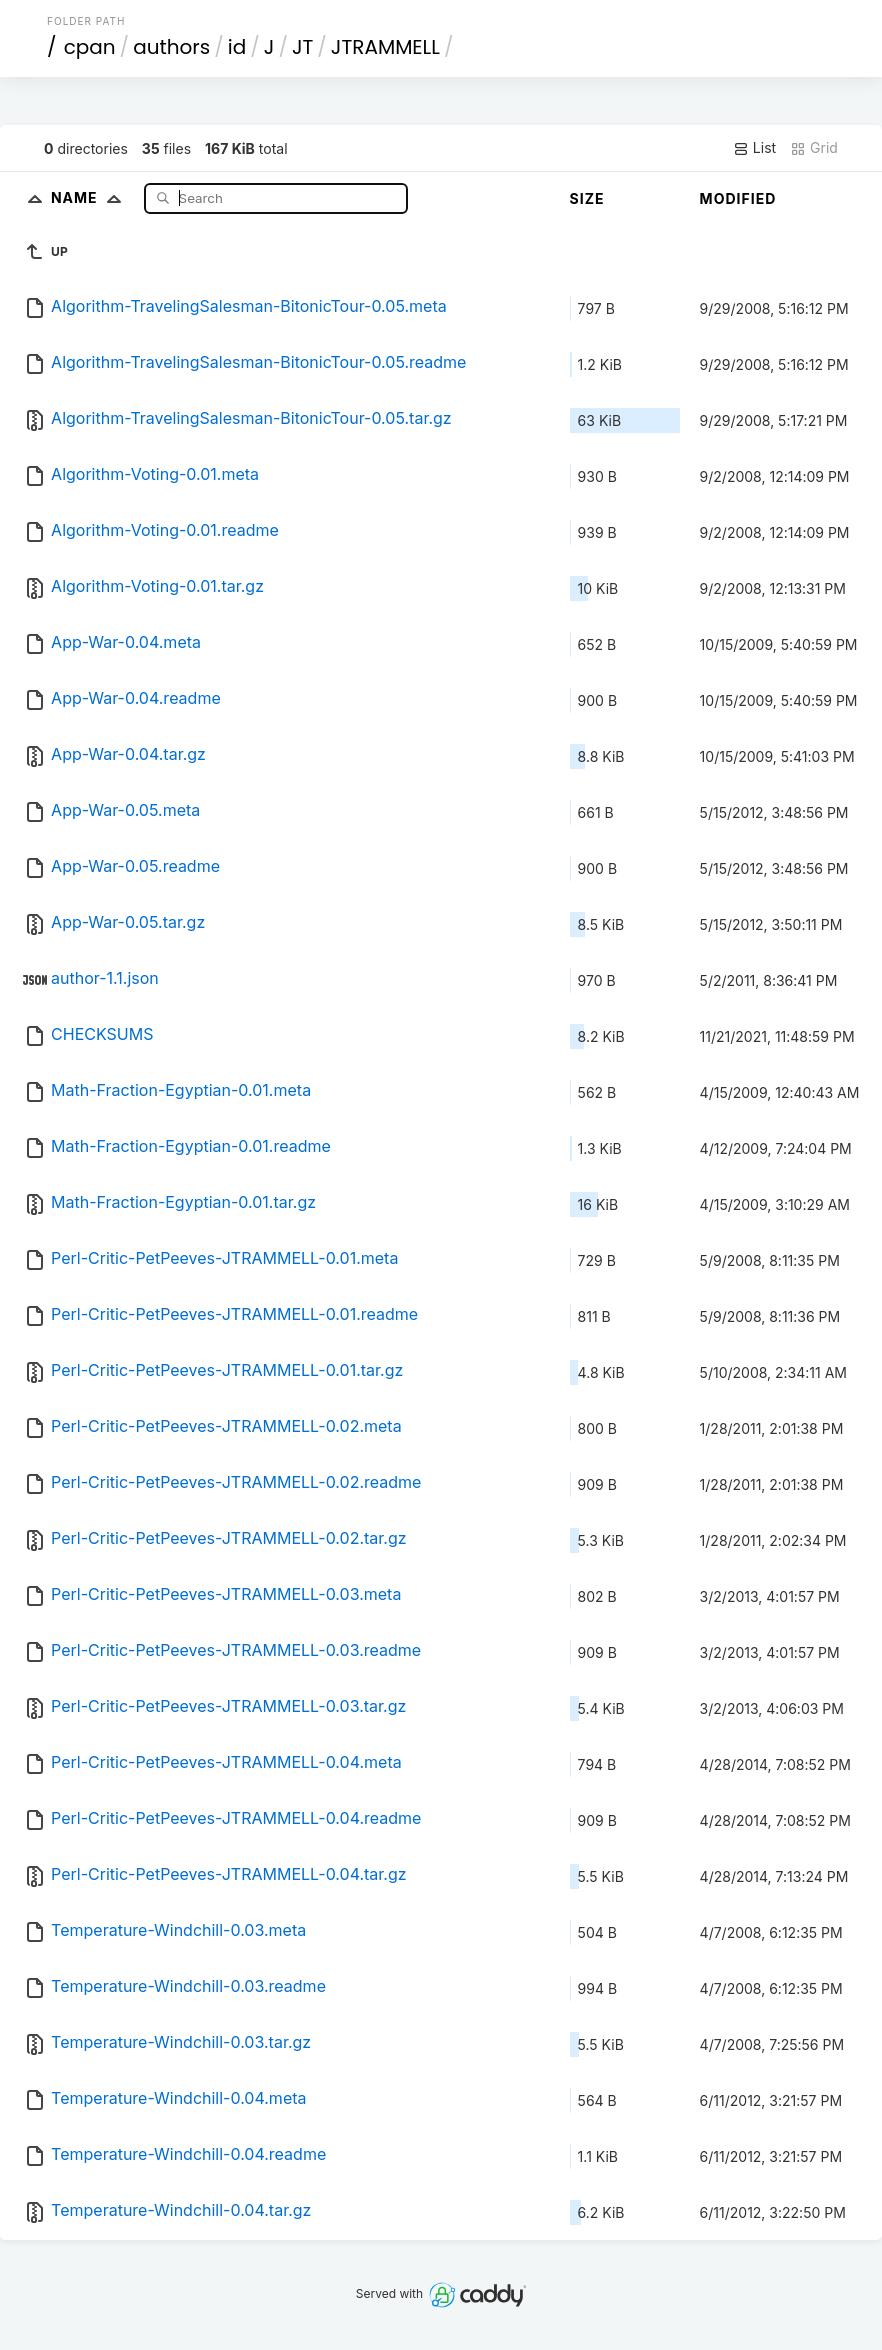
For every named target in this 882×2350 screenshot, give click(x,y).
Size (587, 198)
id (237, 47)
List (754, 148)
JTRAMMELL (385, 47)
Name (90, 197)
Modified (738, 198)
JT (302, 47)
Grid (814, 148)
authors (171, 47)
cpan (90, 47)
